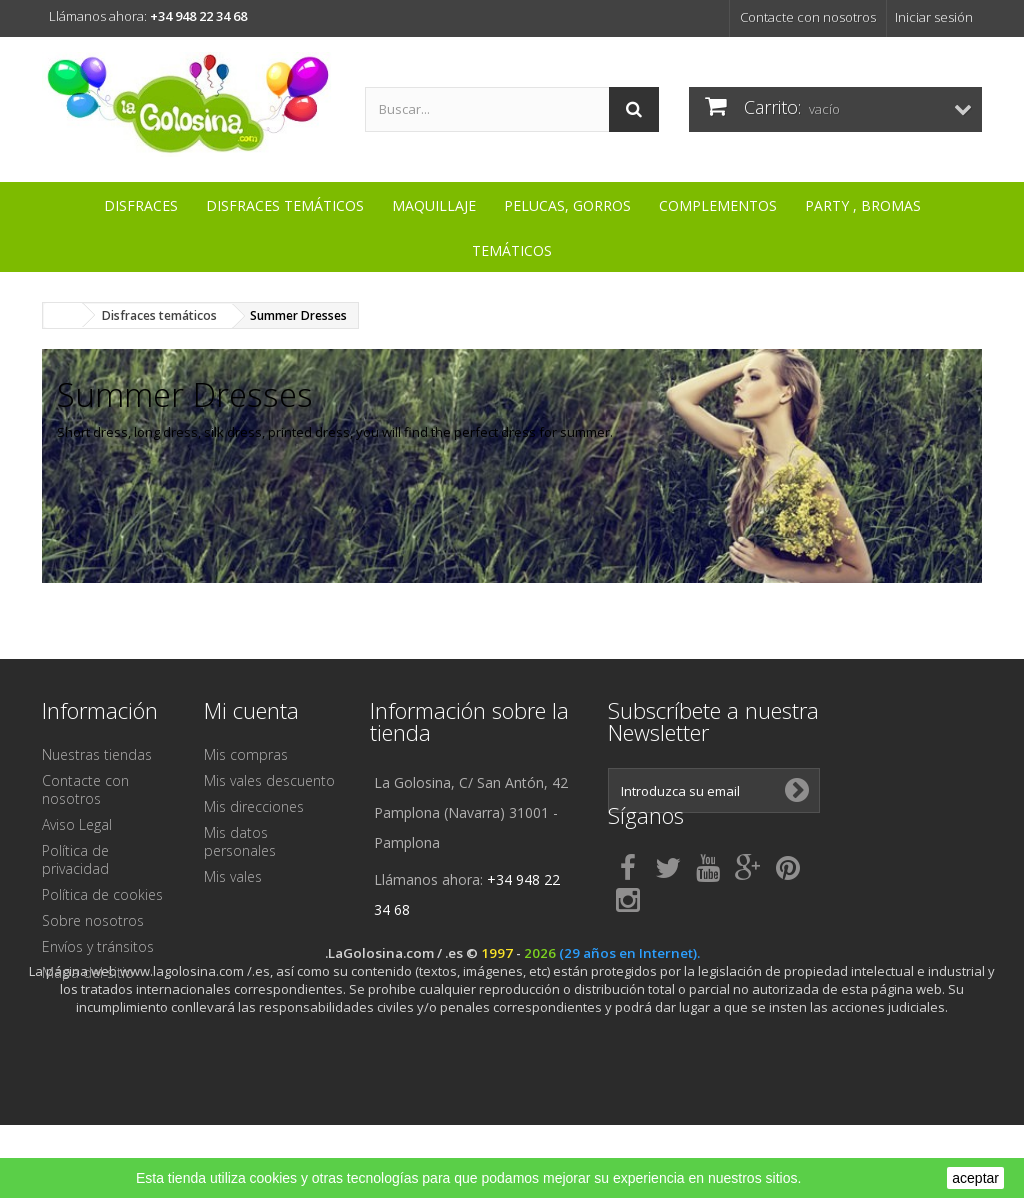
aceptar (975, 1178)
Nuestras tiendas (97, 754)
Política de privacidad (75, 859)
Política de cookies (102, 894)
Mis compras (246, 754)
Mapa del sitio (88, 972)
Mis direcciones (254, 806)
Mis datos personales (240, 841)
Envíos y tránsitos (98, 946)
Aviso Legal (77, 824)
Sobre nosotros (93, 920)
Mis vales (233, 876)
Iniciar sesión (934, 17)
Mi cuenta (251, 710)
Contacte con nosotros (808, 17)
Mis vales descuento (269, 780)
